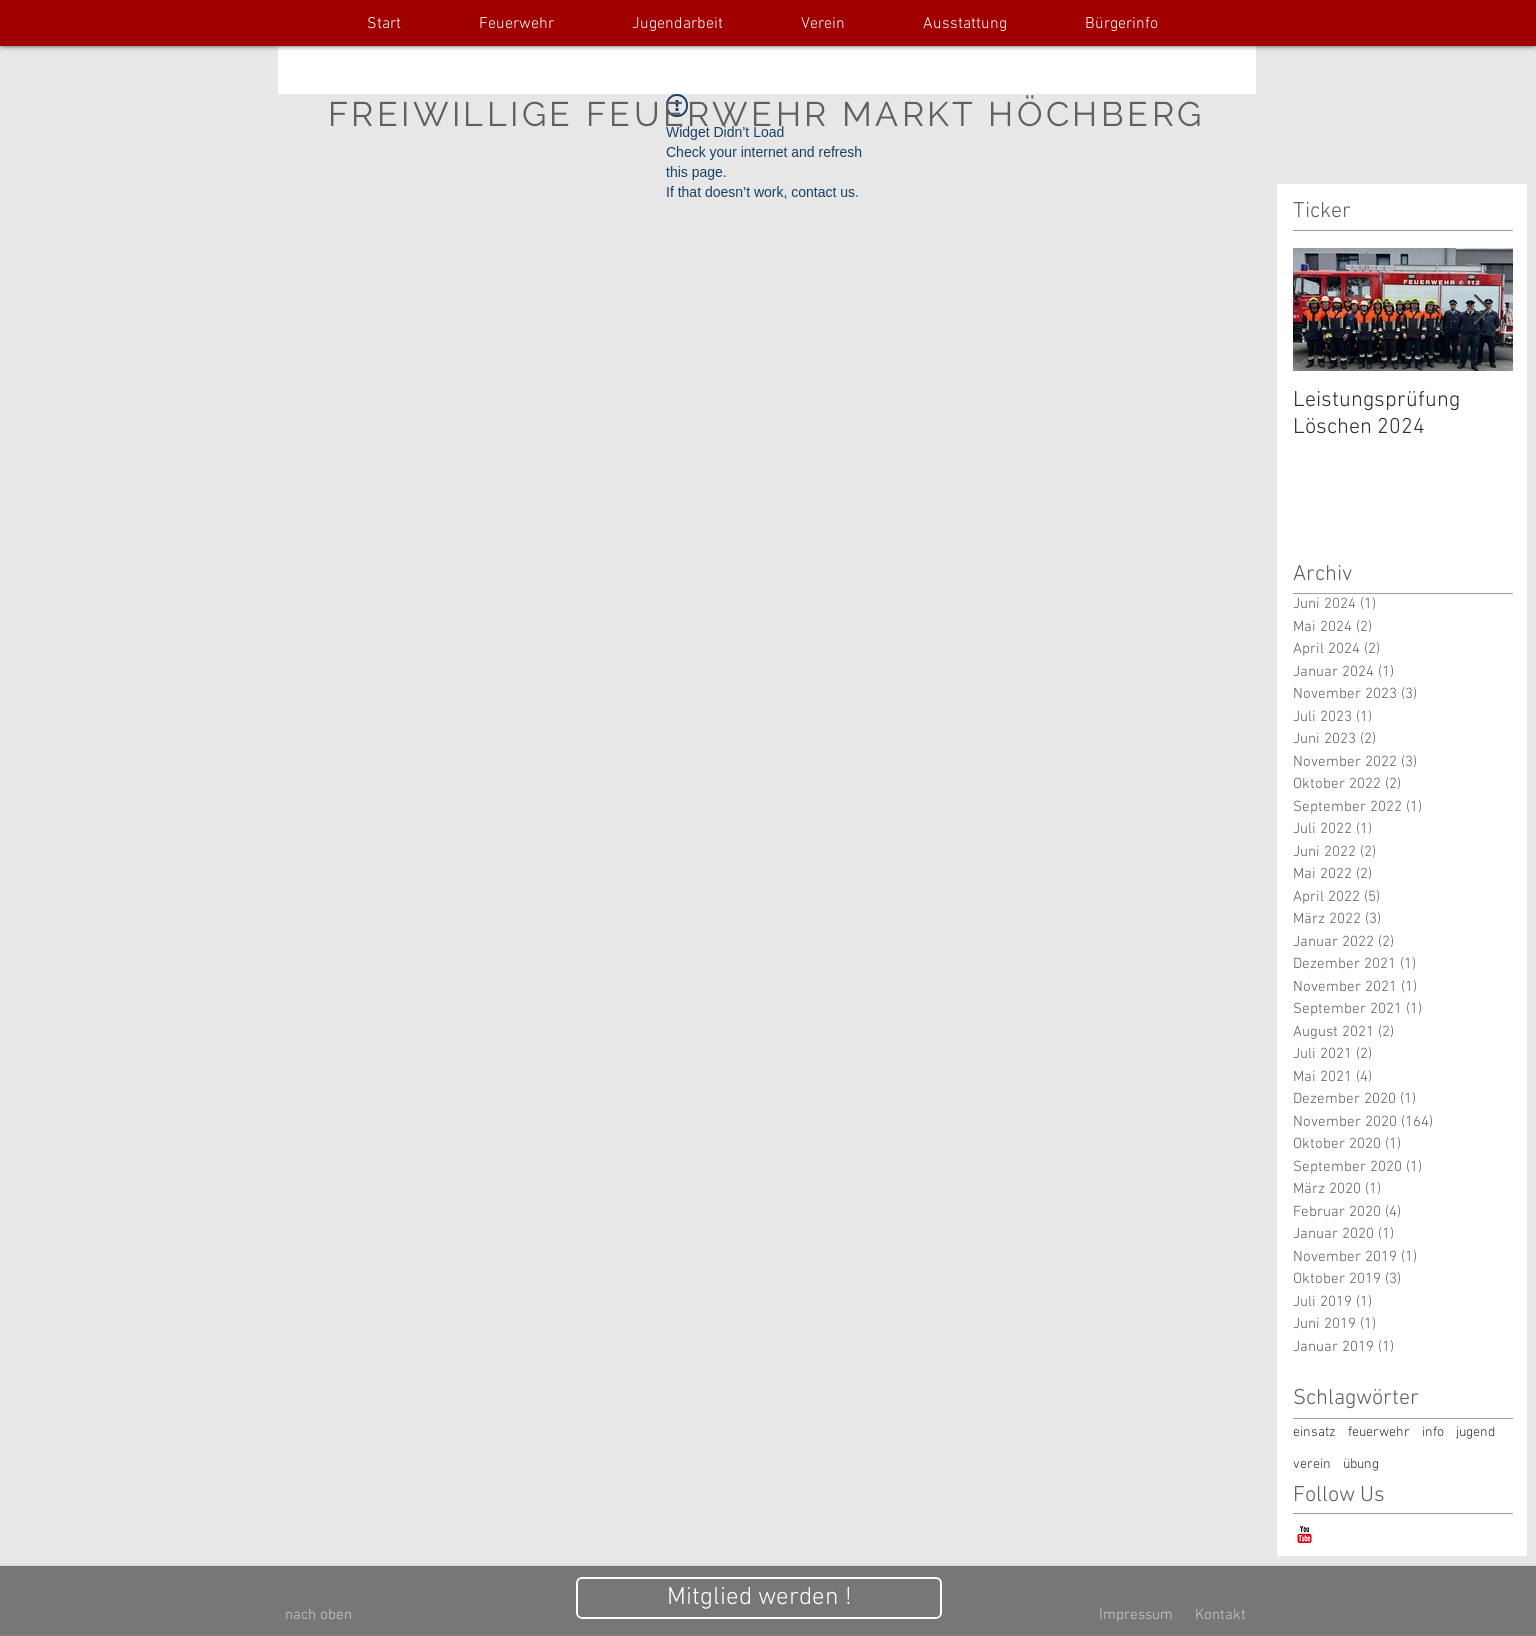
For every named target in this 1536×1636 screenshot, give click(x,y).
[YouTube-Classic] (1304, 1534)
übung (1361, 1464)
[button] (516, 24)
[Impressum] (1136, 1615)
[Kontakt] (1220, 1615)
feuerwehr (1379, 1432)
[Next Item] (1481, 309)
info (1433, 1432)
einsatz (1314, 1432)
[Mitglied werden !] (759, 1598)
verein (1312, 1464)
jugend (1475, 1432)
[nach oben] (318, 1615)
